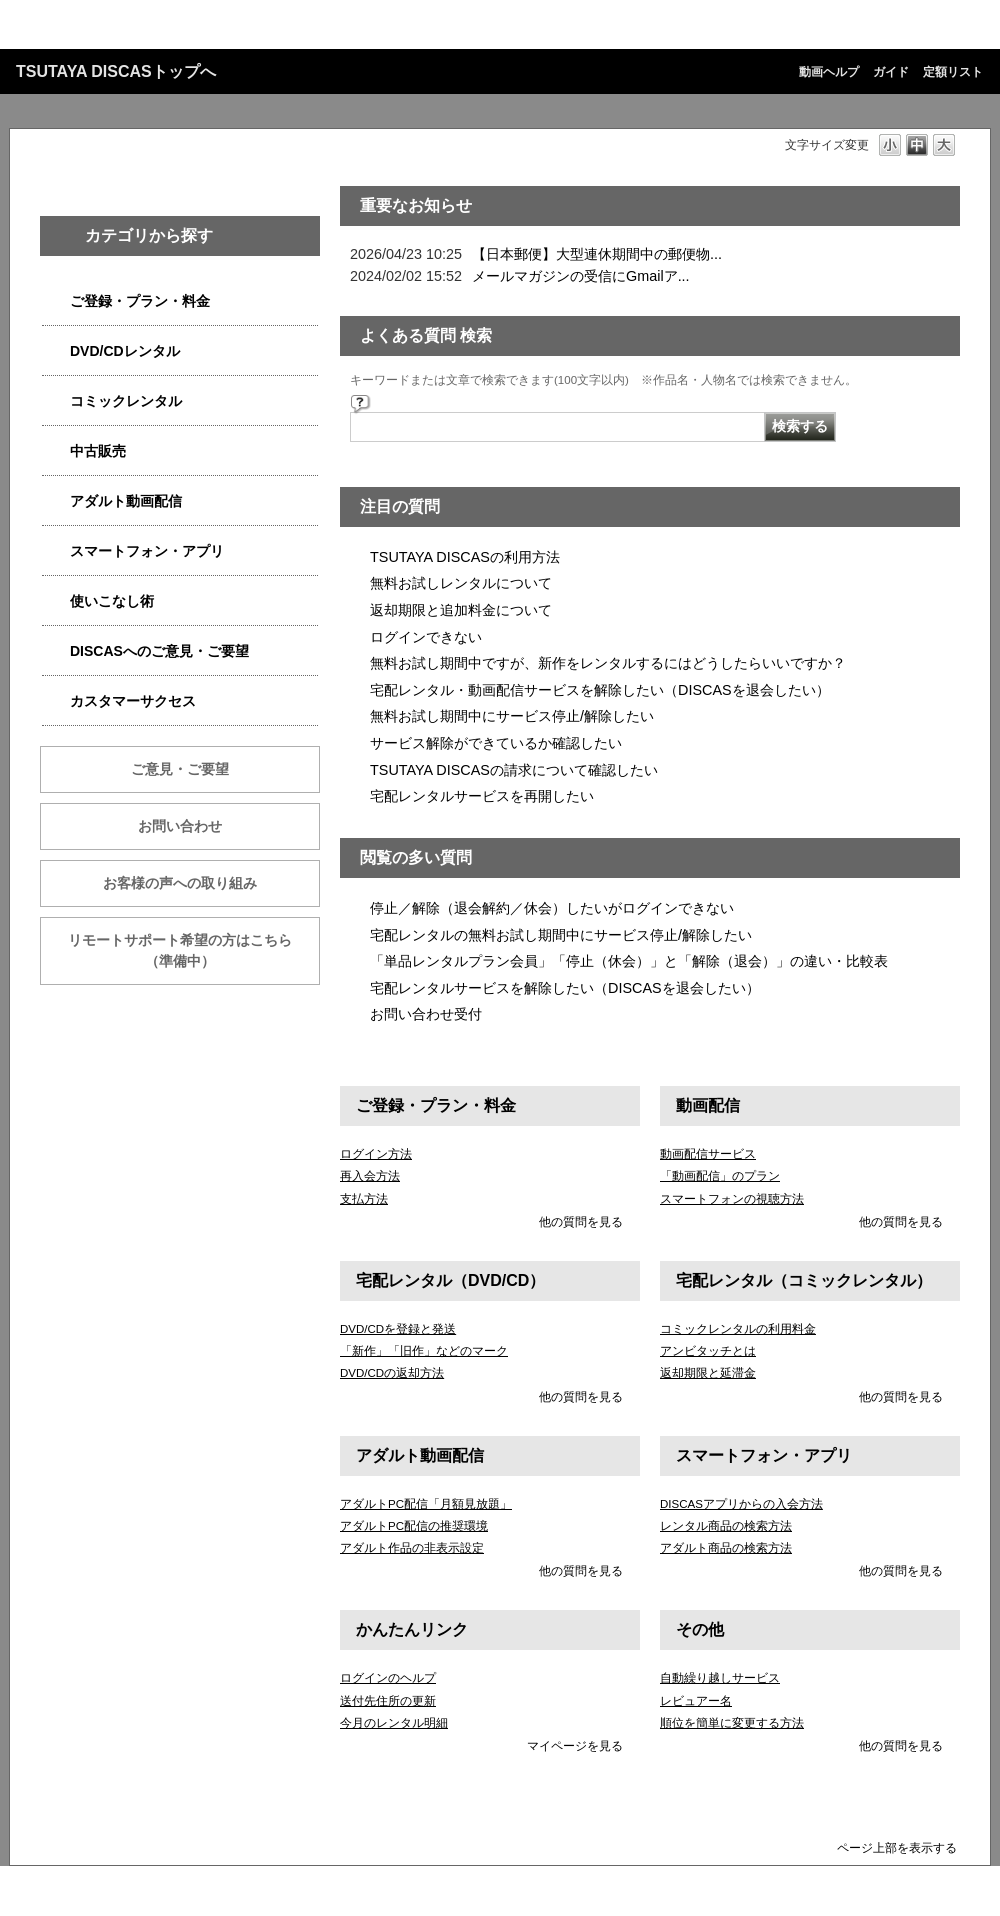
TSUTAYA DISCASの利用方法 (465, 557)
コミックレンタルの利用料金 (738, 1329)
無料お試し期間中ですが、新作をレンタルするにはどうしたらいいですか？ (608, 663)
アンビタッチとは (708, 1351)
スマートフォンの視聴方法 (732, 1199)
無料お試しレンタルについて (461, 583)
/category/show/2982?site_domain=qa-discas (56, 551)
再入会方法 (370, 1176)
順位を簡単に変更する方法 (732, 1723)
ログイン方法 (376, 1154)
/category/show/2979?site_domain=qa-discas (56, 301)
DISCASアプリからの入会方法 (741, 1504)
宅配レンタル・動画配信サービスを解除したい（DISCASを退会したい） (600, 690)
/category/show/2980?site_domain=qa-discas (56, 351)
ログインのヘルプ (388, 1678)
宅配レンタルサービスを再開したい (482, 796)
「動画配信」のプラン (720, 1176)
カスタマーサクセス (133, 701)
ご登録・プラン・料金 (140, 301)
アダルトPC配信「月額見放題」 (426, 1504)
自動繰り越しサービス (720, 1678)
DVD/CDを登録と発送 (398, 1329)
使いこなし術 (112, 601)
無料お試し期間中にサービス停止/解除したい (512, 716)
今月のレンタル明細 (394, 1723)
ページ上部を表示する (897, 1847)
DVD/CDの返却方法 (392, 1373)
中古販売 (98, 451)
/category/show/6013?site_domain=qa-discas (56, 451)
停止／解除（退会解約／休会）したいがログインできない (552, 908)
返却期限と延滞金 (708, 1373)
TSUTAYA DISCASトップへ (116, 71)
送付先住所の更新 (388, 1701)
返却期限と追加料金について (461, 610)
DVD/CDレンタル (125, 351)
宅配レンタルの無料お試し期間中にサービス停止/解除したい (561, 935)
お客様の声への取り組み (180, 883)
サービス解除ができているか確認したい (496, 743)
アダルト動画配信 (126, 501)
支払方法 (364, 1199)
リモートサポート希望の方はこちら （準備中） (194, 950)
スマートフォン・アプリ (147, 551)
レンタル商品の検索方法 (726, 1526)
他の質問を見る (581, 1222)
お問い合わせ (180, 826)
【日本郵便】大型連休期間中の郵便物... (597, 254)
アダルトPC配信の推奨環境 (414, 1526)
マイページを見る (575, 1746)
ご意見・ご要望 (180, 769)
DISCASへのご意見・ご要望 (159, 651)
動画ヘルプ (829, 72)
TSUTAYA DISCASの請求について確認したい (514, 770)
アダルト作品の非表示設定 (412, 1548)
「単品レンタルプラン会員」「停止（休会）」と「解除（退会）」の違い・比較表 (629, 961)
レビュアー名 (696, 1701)
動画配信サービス (708, 1154)
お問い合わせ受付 (426, 1014)
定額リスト (953, 72)
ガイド (891, 72)
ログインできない (426, 637)
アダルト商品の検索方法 (726, 1548)
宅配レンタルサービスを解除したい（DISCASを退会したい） (565, 988)
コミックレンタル (126, 401)
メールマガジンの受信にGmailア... (581, 276)
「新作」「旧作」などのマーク (424, 1351)
